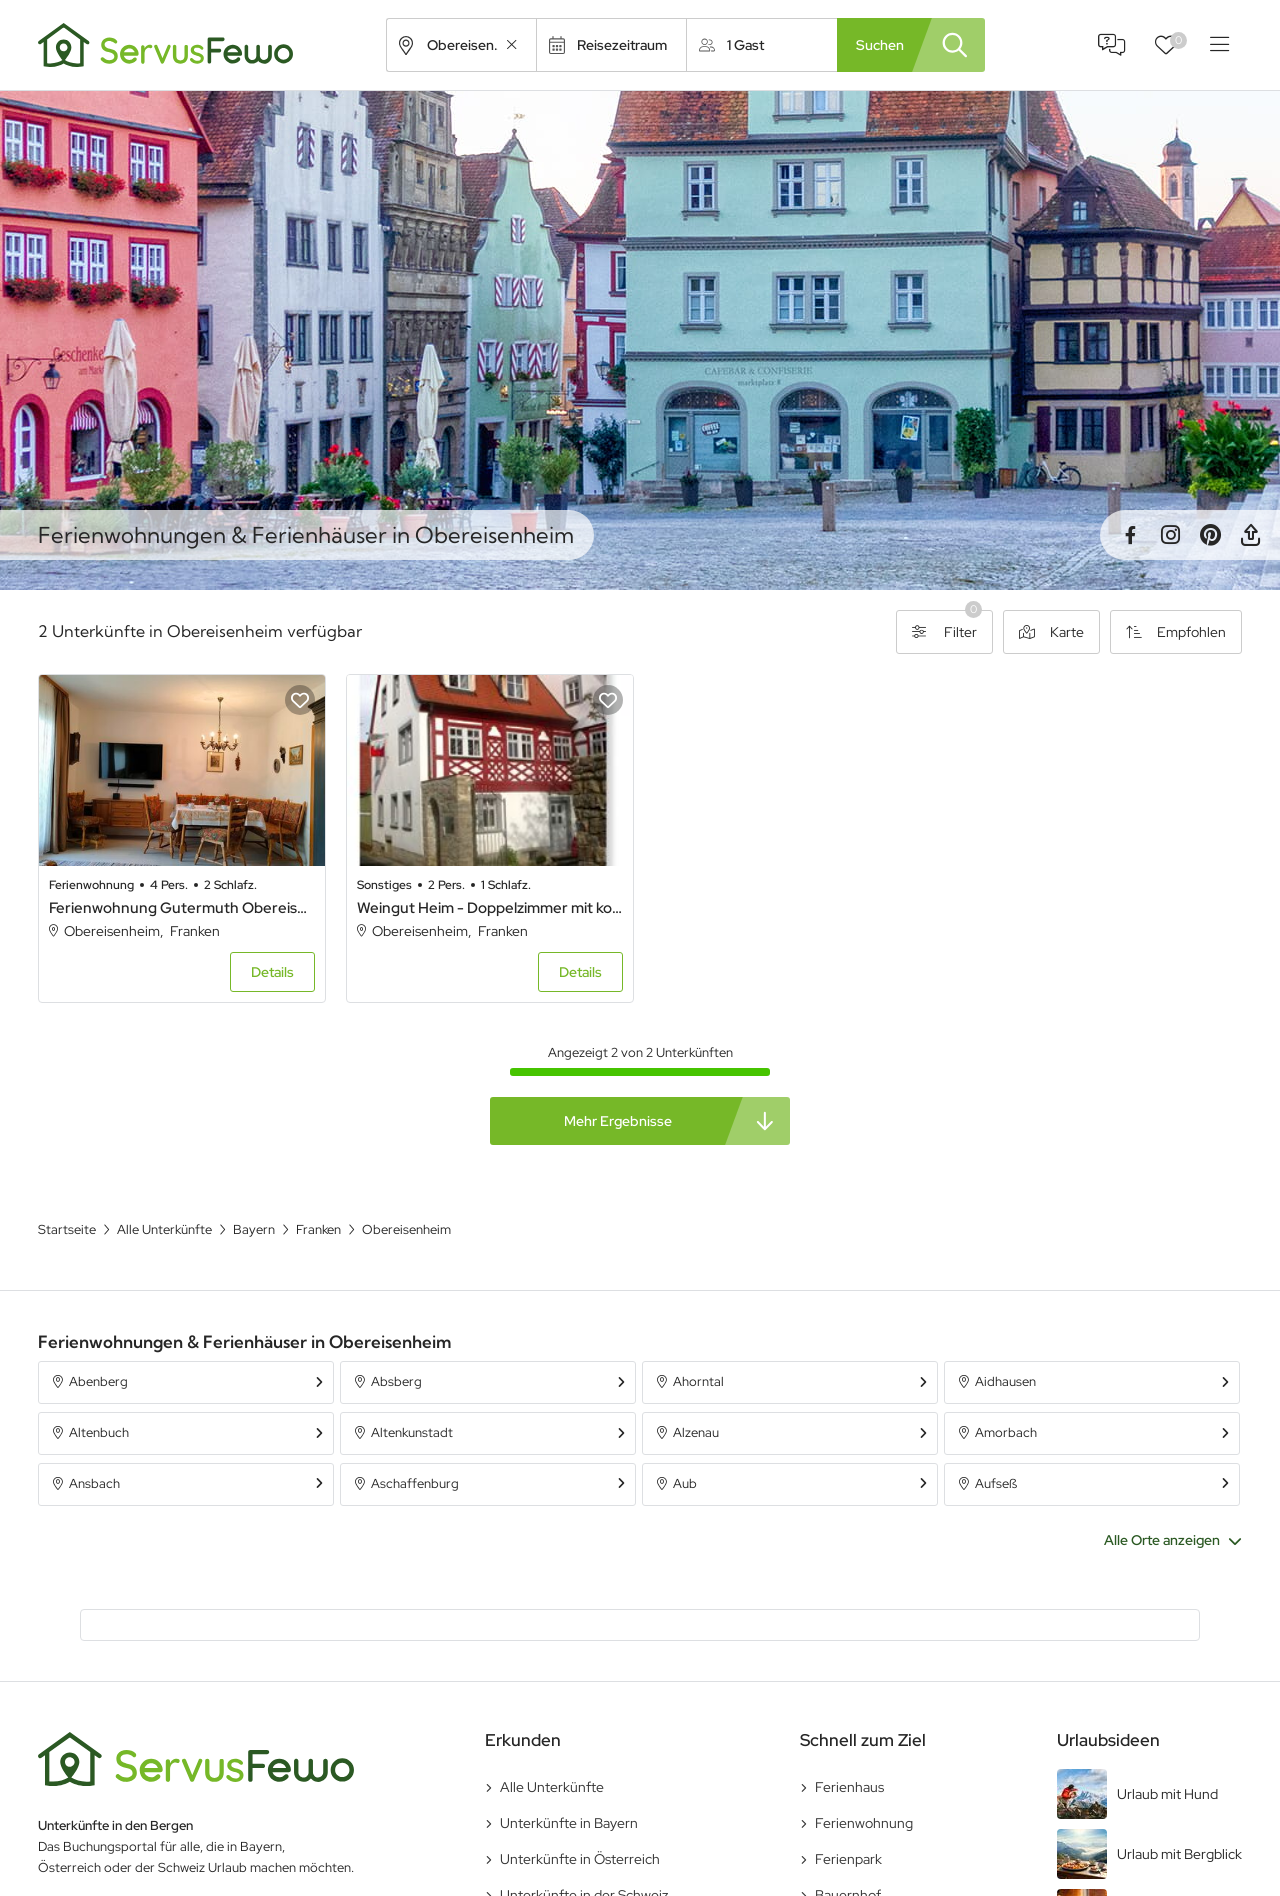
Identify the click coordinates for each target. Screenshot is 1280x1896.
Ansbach (94, 1482)
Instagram (1170, 535)
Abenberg (98, 1380)
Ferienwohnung (864, 1821)
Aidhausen (1005, 1380)
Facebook (1130, 535)
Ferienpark (848, 1857)
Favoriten (1178, 40)
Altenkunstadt (412, 1431)
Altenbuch (99, 1431)
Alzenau (696, 1431)
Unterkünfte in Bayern (569, 1821)
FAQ (1112, 45)
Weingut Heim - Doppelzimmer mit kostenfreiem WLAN (487, 906)
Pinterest (1210, 535)
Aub (685, 1482)
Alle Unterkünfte (552, 1785)
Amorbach (1006, 1431)
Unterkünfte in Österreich (580, 1857)
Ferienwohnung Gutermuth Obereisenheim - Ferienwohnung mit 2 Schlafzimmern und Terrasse (181, 906)
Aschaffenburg (415, 1482)
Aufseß (996, 1482)
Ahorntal (698, 1380)
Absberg (396, 1380)
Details (270, 971)
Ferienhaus (849, 1785)
